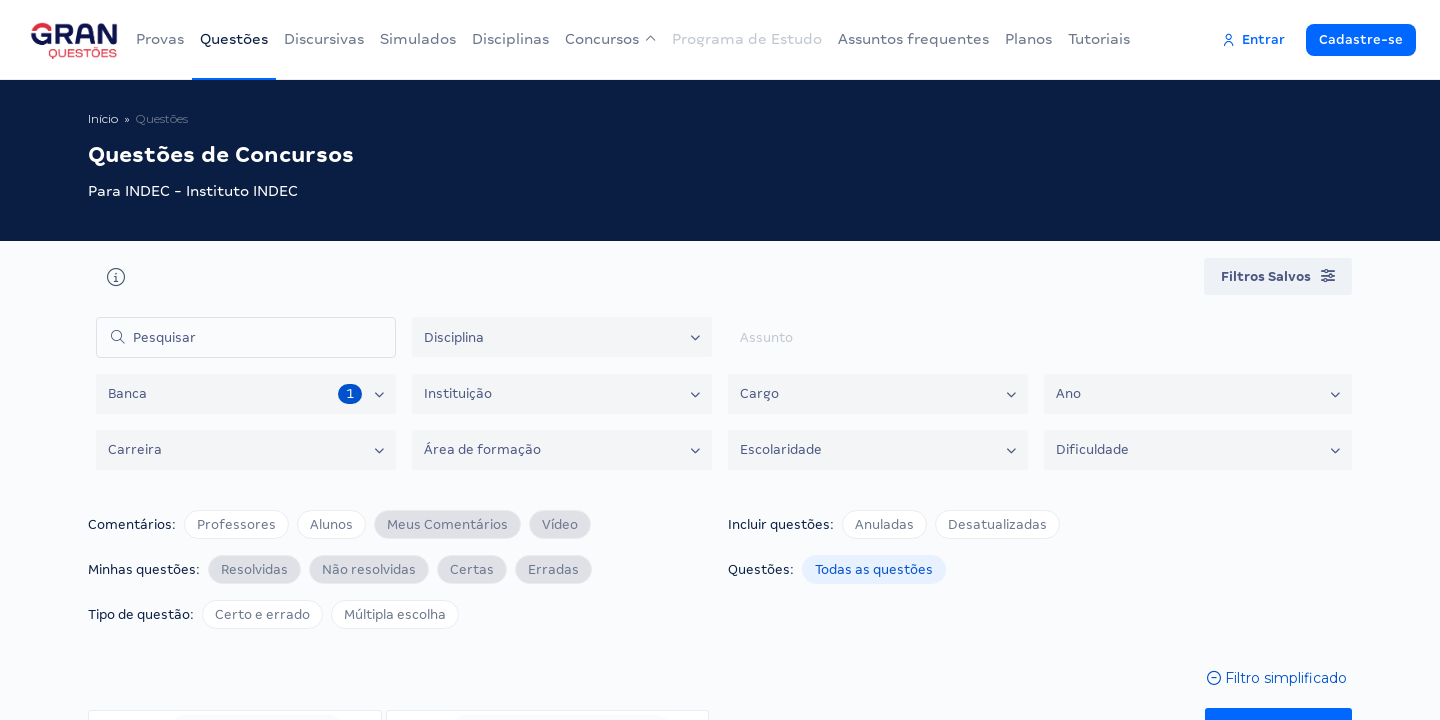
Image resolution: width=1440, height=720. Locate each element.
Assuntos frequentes (913, 39)
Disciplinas (510, 39)
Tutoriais (1099, 39)
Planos (1028, 39)
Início (103, 118)
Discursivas (324, 39)
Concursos (610, 39)
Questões (234, 39)
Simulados (418, 39)
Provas (160, 39)
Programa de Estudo (747, 39)
